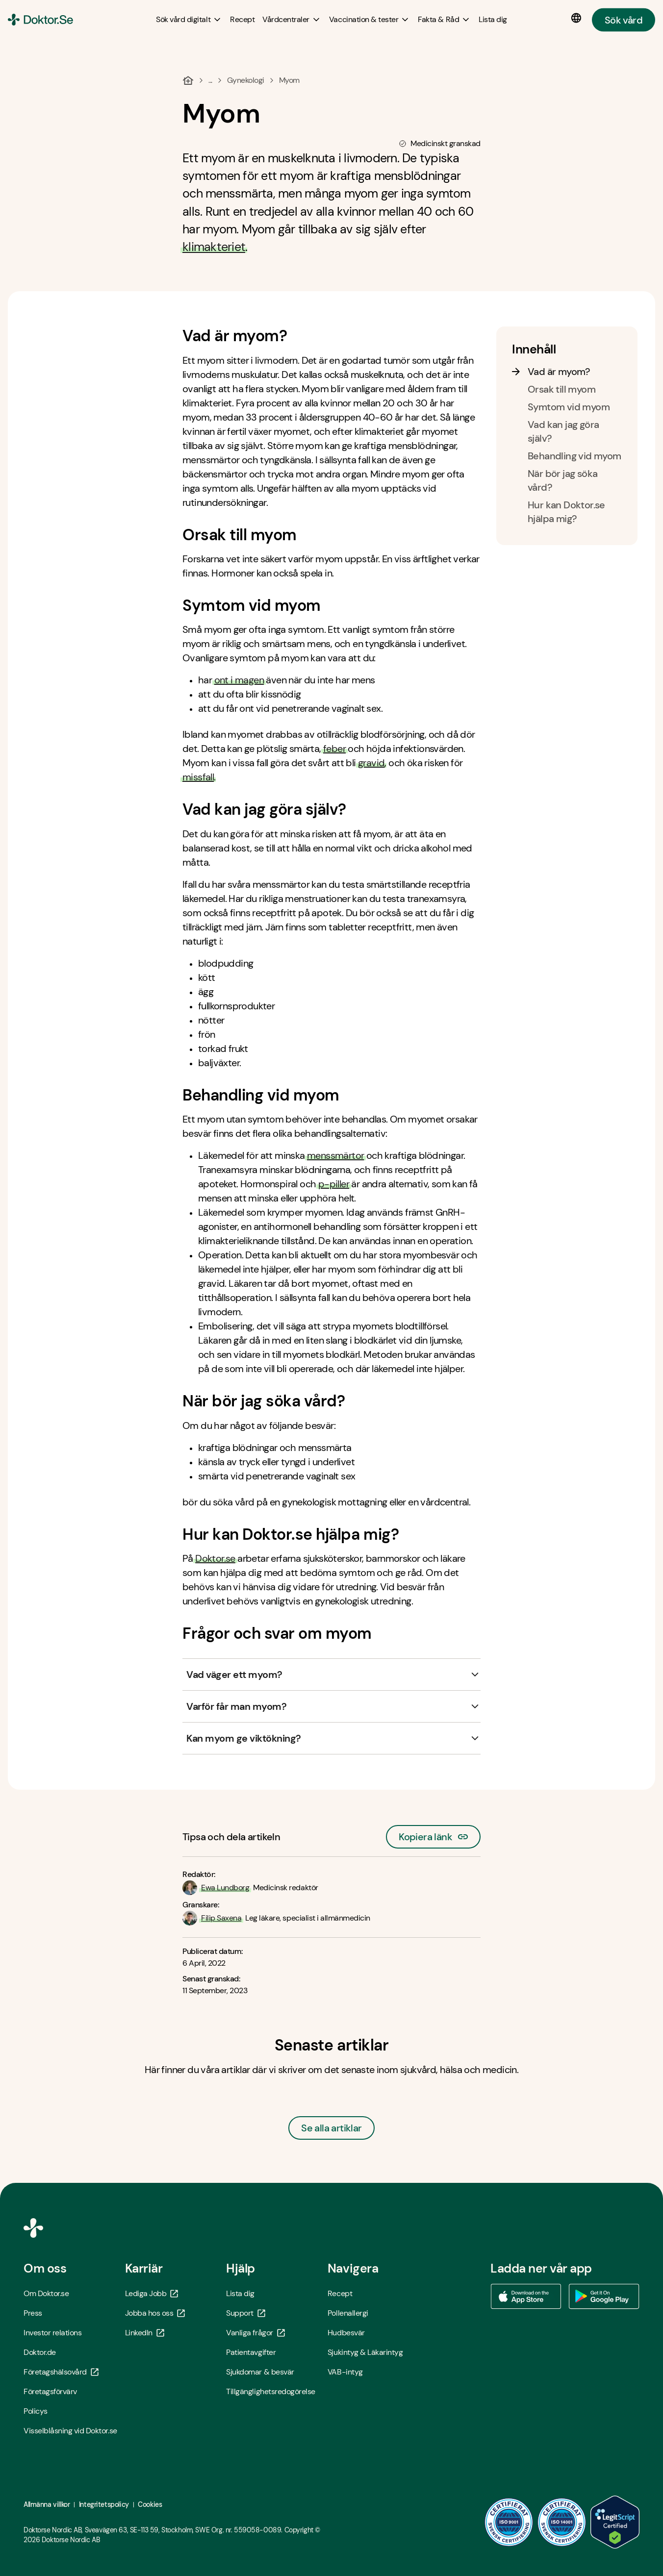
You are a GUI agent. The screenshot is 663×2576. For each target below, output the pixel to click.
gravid (371, 762)
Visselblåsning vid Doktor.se (70, 2431)
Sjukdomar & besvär (260, 2372)
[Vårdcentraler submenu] (291, 19)
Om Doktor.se (46, 2293)
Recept (340, 2293)
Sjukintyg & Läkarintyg (365, 2352)
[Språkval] (578, 18)
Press (33, 2313)
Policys (36, 2411)
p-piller (333, 1183)
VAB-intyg (345, 2372)
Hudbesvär (346, 2332)
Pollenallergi (348, 2313)
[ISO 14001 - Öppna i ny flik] (561, 2522)
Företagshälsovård (61, 2372)
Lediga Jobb (151, 2293)
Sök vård (623, 19)
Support (245, 2313)
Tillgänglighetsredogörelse (270, 2391)
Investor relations (52, 2332)
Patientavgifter (251, 2352)
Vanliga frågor (255, 2332)
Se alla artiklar (331, 2128)
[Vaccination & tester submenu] (369, 19)
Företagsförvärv (50, 2391)
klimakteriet (213, 247)
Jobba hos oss (155, 2313)
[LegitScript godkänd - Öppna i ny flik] (614, 2522)
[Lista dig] (493, 19)
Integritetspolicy (104, 2504)
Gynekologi (245, 80)
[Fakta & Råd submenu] (444, 19)
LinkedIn (144, 2332)
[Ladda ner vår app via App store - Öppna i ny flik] (525, 2296)
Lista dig (240, 2293)
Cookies (150, 2504)
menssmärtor (335, 1155)
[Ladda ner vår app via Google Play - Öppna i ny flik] (604, 2296)
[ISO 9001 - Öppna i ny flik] (509, 2522)
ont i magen (239, 680)
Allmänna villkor (47, 2504)
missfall (198, 777)
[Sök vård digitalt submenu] (189, 19)
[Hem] (188, 80)
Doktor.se (215, 1558)
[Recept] (242, 19)
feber (334, 748)
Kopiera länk (433, 1834)
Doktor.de (40, 2352)
